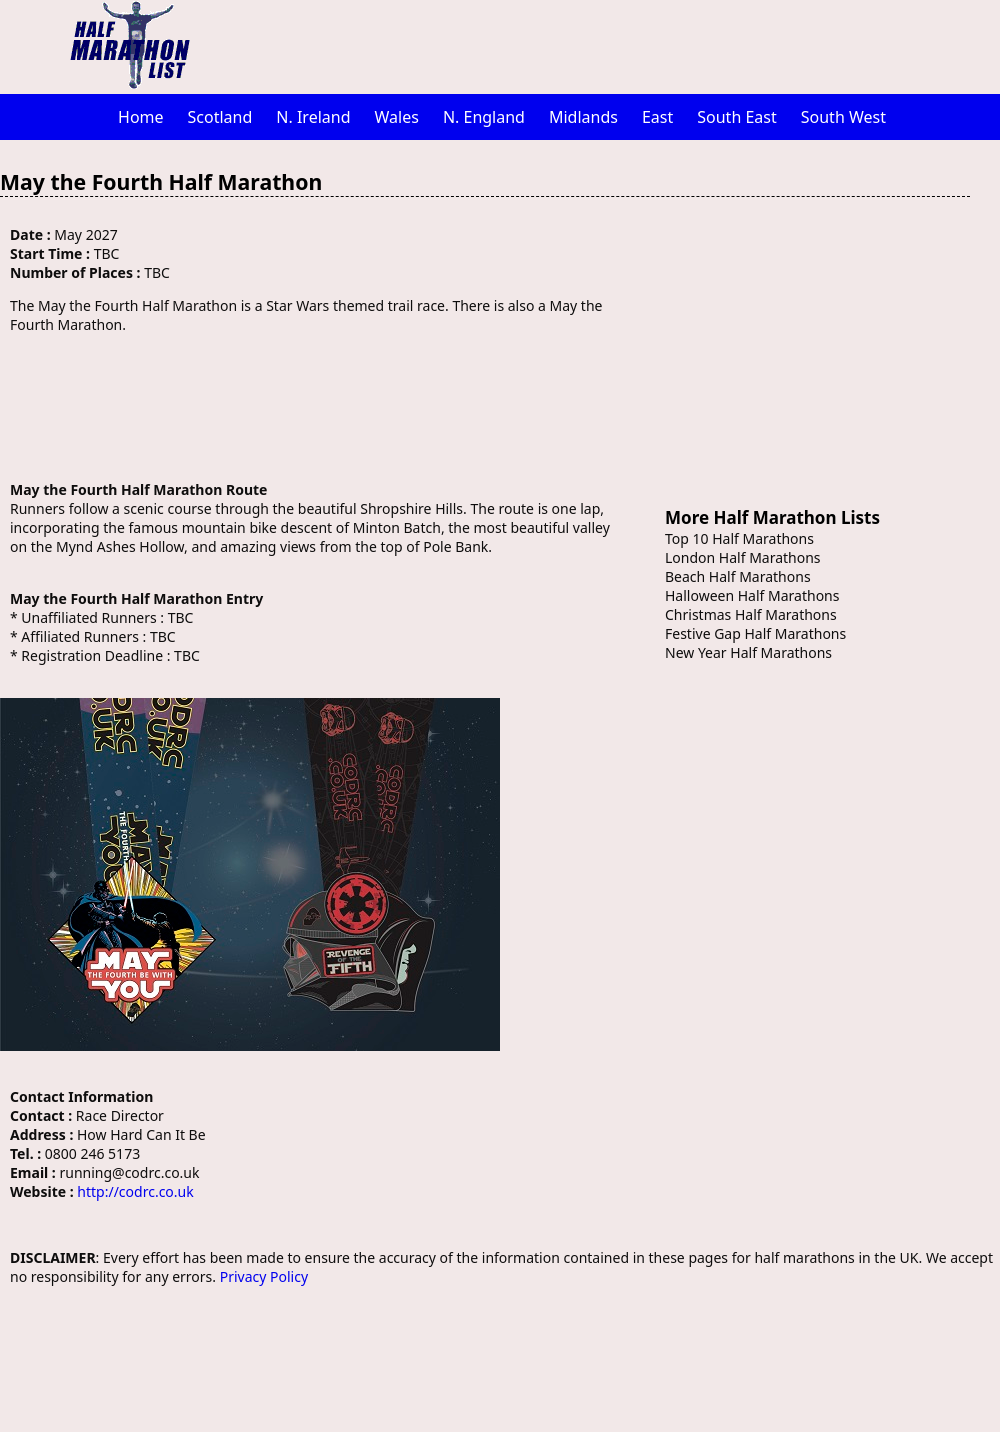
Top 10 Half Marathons (739, 538)
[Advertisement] (605, 45)
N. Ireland (313, 117)
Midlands (583, 117)
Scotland (220, 117)
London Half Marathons (743, 557)
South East (737, 117)
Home (141, 117)
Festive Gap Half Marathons (755, 633)
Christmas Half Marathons (751, 614)
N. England (484, 117)
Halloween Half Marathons (752, 595)
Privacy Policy (264, 1276)
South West (843, 117)
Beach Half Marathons (738, 576)
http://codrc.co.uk (135, 1191)
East (657, 117)
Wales (397, 117)
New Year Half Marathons (748, 652)
